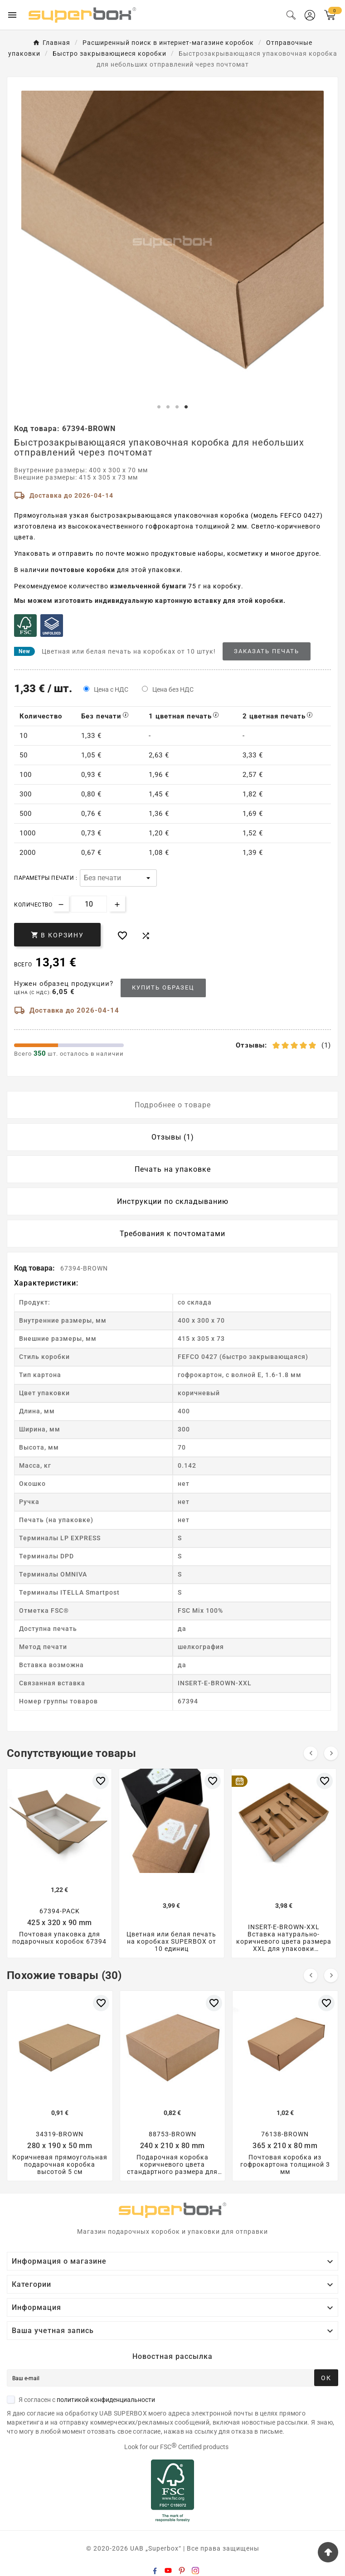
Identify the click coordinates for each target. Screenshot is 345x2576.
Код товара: (35, 1268)
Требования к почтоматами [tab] (172, 1233)
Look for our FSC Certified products (176, 2446)
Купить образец (163, 987)
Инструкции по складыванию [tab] (172, 1201)
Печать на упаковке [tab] (173, 1169)
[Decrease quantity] (61, 904)
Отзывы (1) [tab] (172, 1137)
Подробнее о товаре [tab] (173, 1105)
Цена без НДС (173, 689)
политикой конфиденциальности (106, 2399)
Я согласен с (81, 2399)
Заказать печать (266, 651)
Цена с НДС (111, 689)
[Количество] (89, 904)
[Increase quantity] (117, 904)
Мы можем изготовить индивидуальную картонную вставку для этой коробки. (150, 600)
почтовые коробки (83, 569)
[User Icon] (310, 15)
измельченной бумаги (148, 586)
